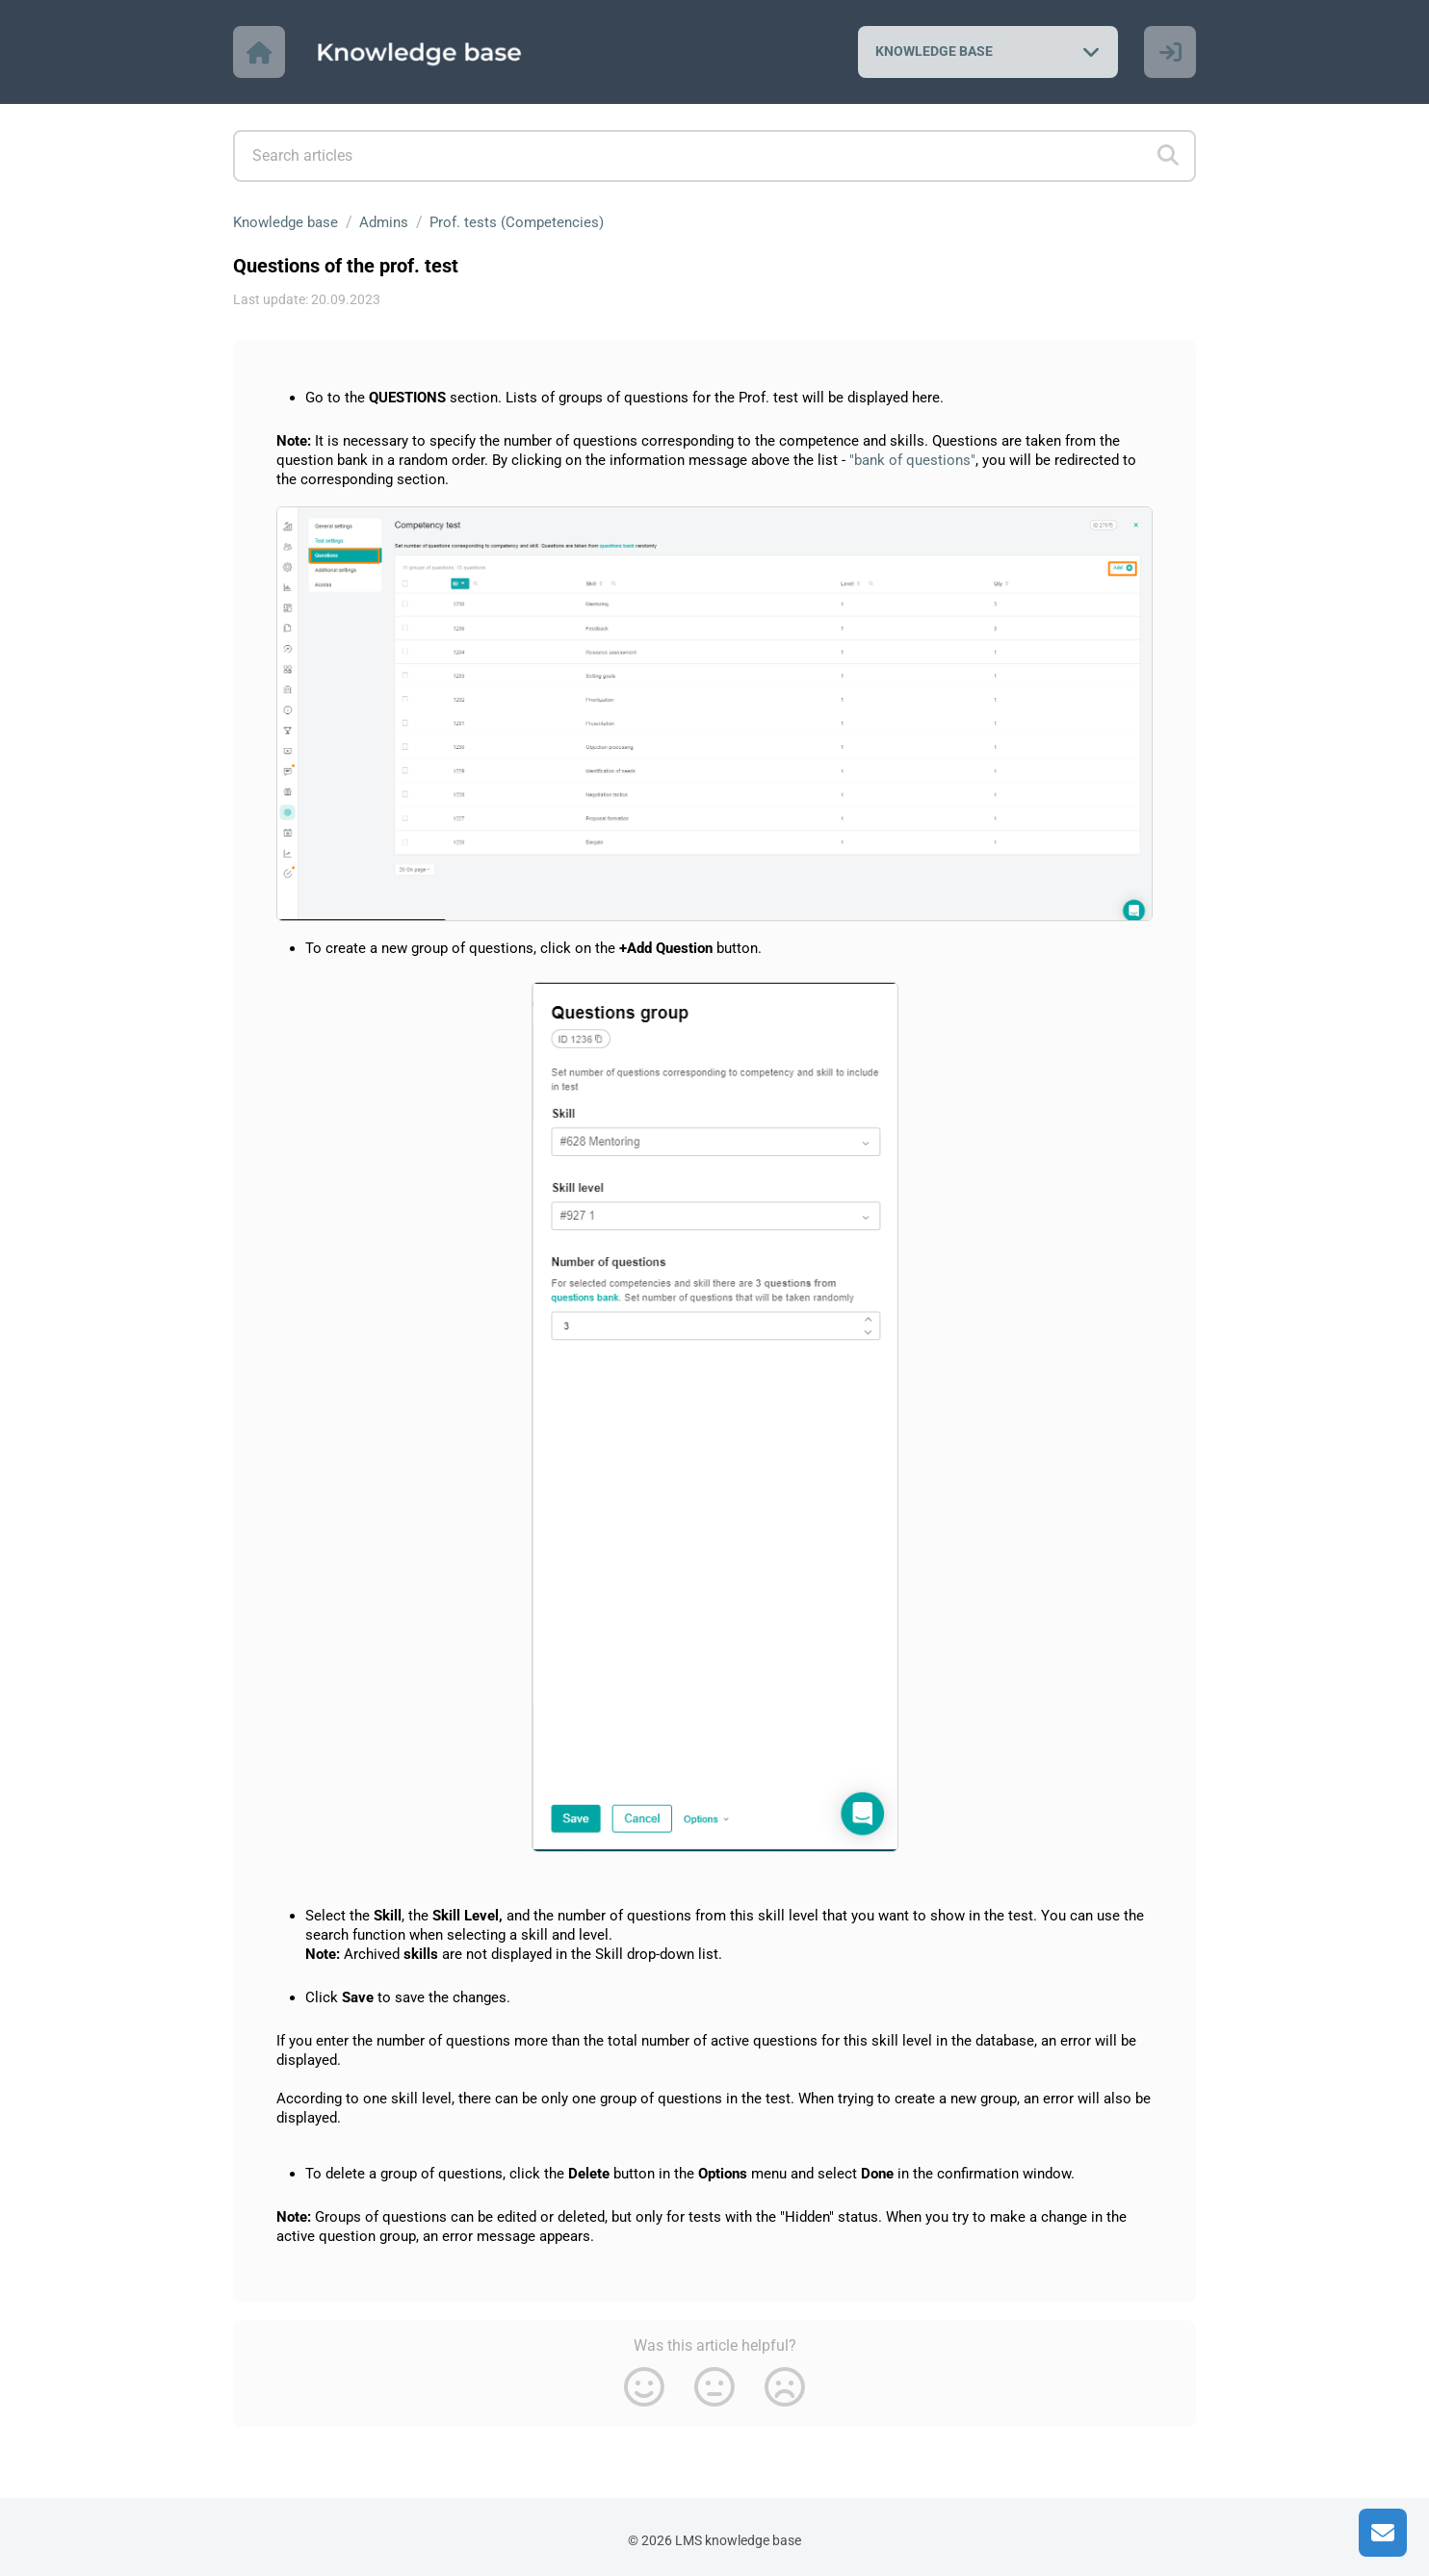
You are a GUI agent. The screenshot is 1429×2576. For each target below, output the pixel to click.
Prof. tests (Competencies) (529, 222)
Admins (392, 222)
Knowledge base (289, 222)
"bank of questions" (912, 460)
